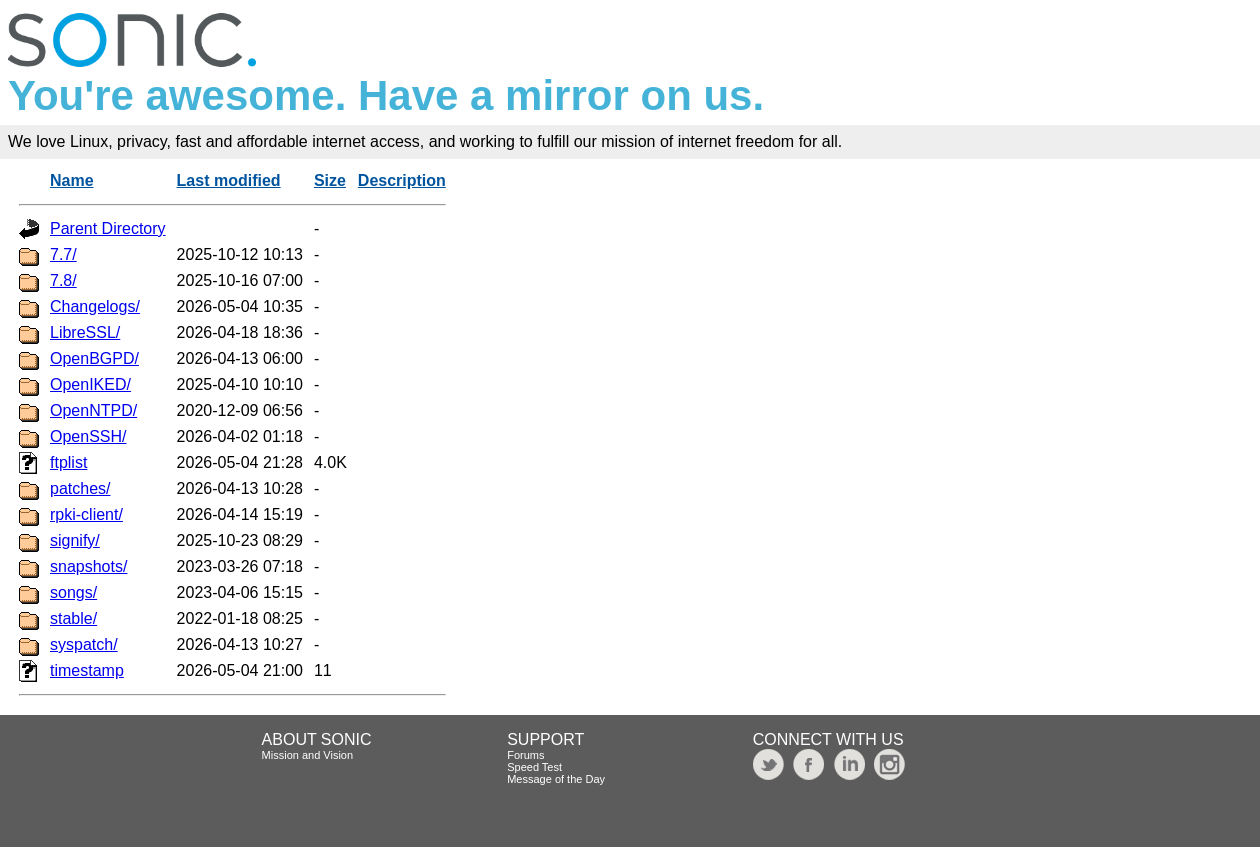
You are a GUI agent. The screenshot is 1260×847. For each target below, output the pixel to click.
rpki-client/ (86, 514)
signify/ (75, 540)
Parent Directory (108, 228)
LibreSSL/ (85, 332)
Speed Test (534, 767)
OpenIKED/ (90, 384)
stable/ (73, 618)
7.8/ (63, 280)
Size (330, 180)
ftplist (68, 462)
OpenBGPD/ (94, 358)
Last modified (229, 180)
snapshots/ (88, 566)
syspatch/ (84, 644)
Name (72, 180)
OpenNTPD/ (93, 410)
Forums (525, 755)
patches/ (80, 488)
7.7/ (63, 254)
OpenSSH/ (88, 436)
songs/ (73, 592)
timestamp (87, 670)
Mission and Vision (308, 755)
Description (402, 180)
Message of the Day (556, 779)
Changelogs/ (95, 306)
